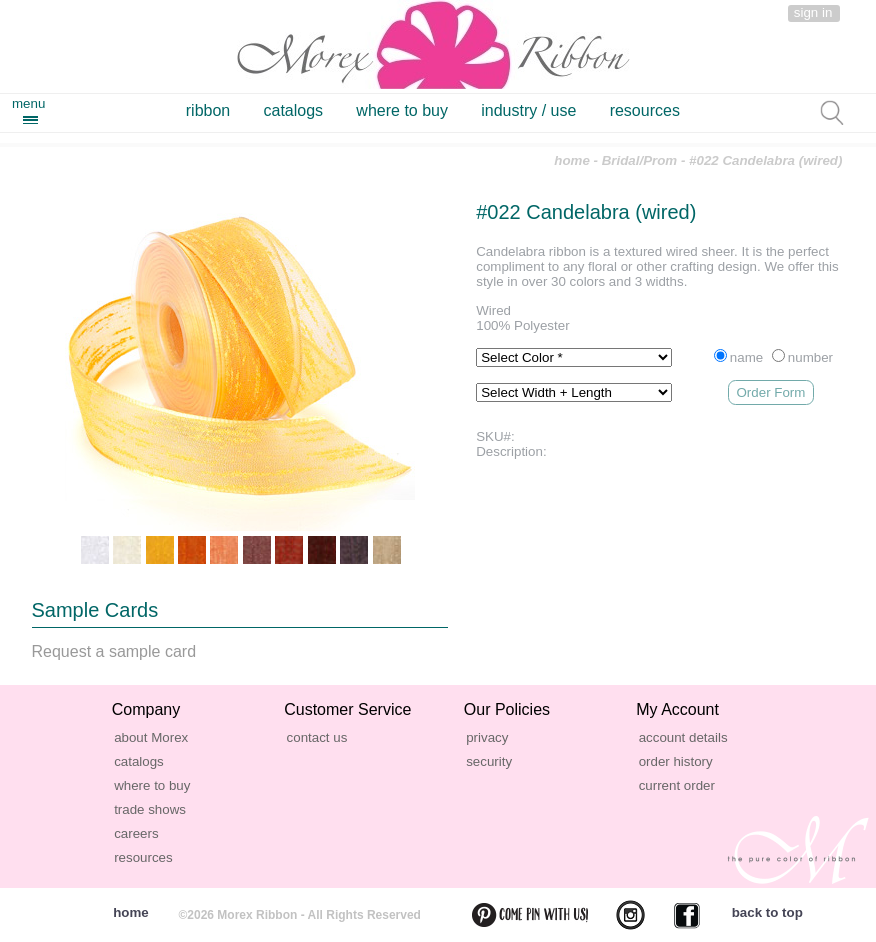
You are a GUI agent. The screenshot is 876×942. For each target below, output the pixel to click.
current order (677, 785)
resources (645, 110)
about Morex (151, 737)
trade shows (150, 809)
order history (676, 761)
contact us (317, 737)
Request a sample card (114, 651)
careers (136, 833)
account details (683, 737)
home (572, 160)
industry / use (528, 110)
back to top (767, 912)
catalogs (294, 110)
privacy (487, 737)
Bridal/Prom (640, 160)
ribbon (208, 110)
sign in (813, 12)
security (489, 761)
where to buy (402, 110)
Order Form (771, 392)
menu (28, 103)
